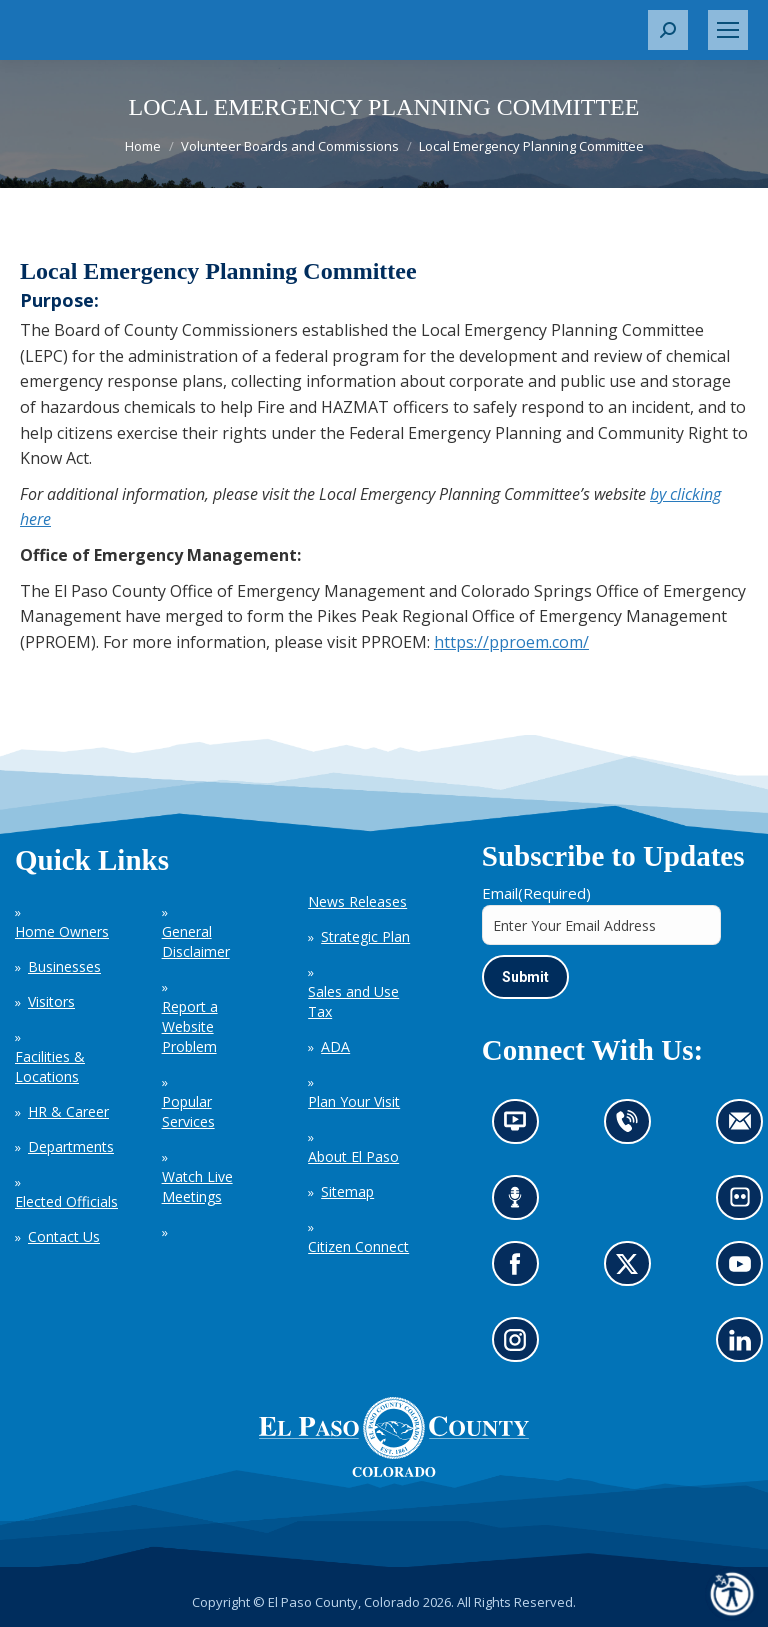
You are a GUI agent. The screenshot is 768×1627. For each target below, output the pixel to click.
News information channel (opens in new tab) (521, 1127)
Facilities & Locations (50, 1066)
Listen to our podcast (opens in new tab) (520, 1203)
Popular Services (188, 1111)
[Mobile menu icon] (728, 30)
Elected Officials (66, 1201)
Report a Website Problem (190, 1026)
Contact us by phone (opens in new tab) (632, 1127)
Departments (71, 1146)
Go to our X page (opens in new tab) (632, 1270)
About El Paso (353, 1156)
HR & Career (68, 1111)
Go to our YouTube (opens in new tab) (745, 1270)
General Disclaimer (196, 941)
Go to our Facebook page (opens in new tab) (520, 1270)
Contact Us (64, 1236)
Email (536, 893)
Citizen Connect (358, 1246)
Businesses (64, 966)
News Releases (357, 901)
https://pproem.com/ (511, 642)
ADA (335, 1046)
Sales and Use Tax (353, 1001)
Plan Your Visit (354, 1101)
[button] (668, 30)
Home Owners (62, 931)
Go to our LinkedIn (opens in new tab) (745, 1346)
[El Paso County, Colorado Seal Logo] (394, 1472)
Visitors (51, 1001)
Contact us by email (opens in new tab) (746, 1127)
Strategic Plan (365, 936)
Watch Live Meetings (197, 1186)
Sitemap (347, 1191)
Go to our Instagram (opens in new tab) (521, 1346)
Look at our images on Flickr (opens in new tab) (746, 1203)
